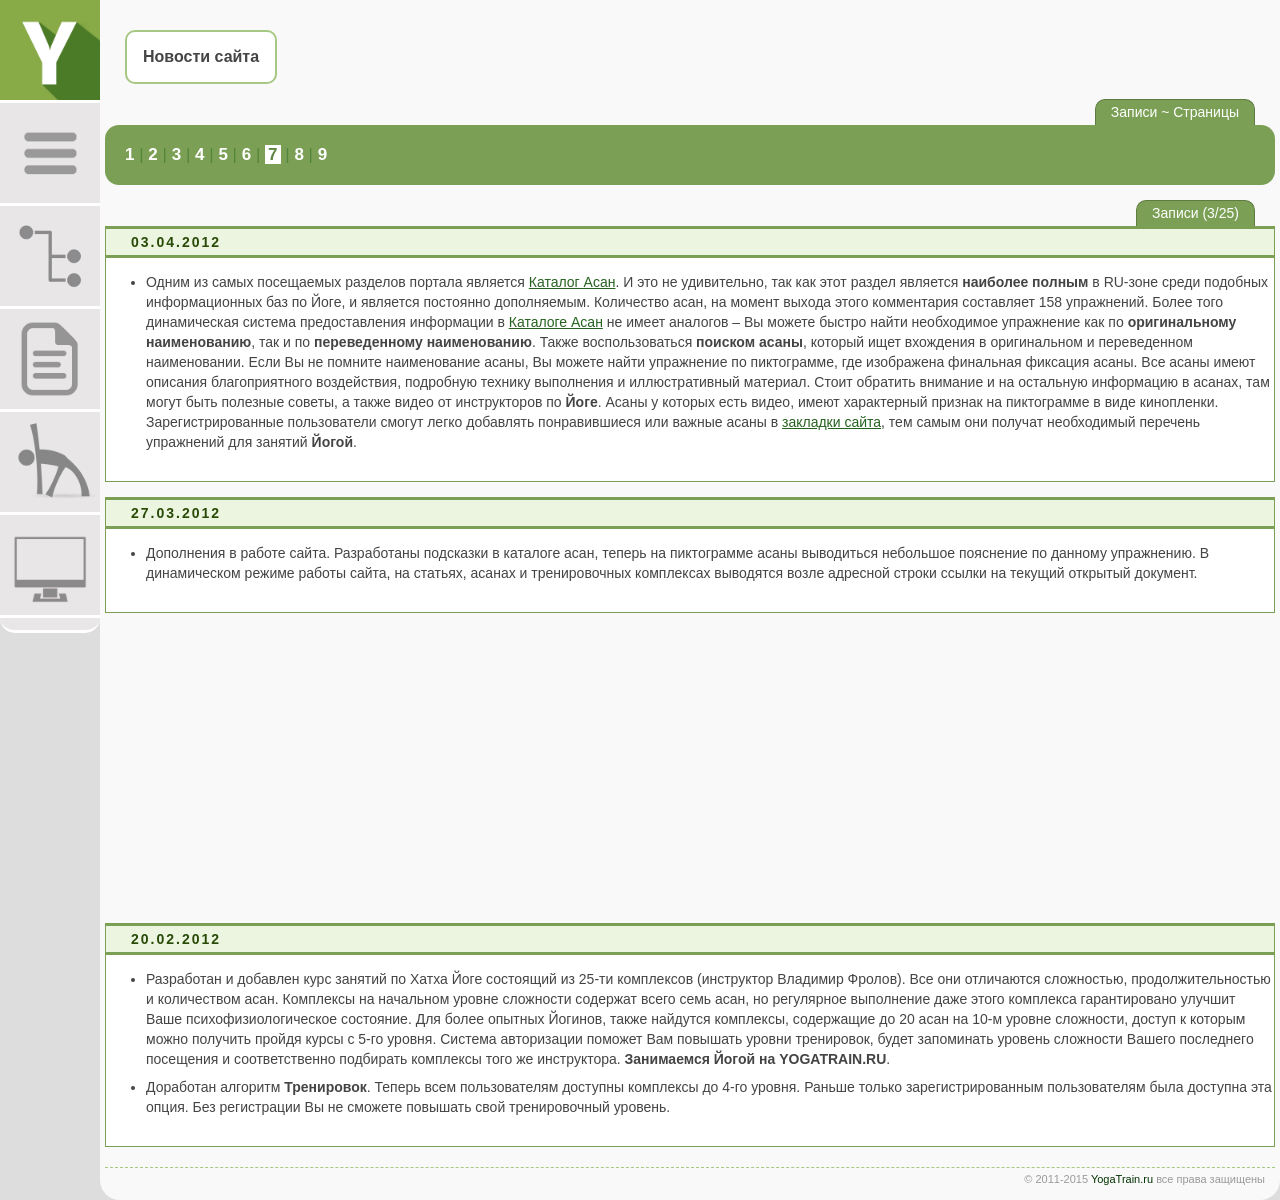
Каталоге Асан (556, 322)
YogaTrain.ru (1122, 1179)
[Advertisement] (690, 768)
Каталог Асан (572, 282)
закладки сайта (831, 422)
